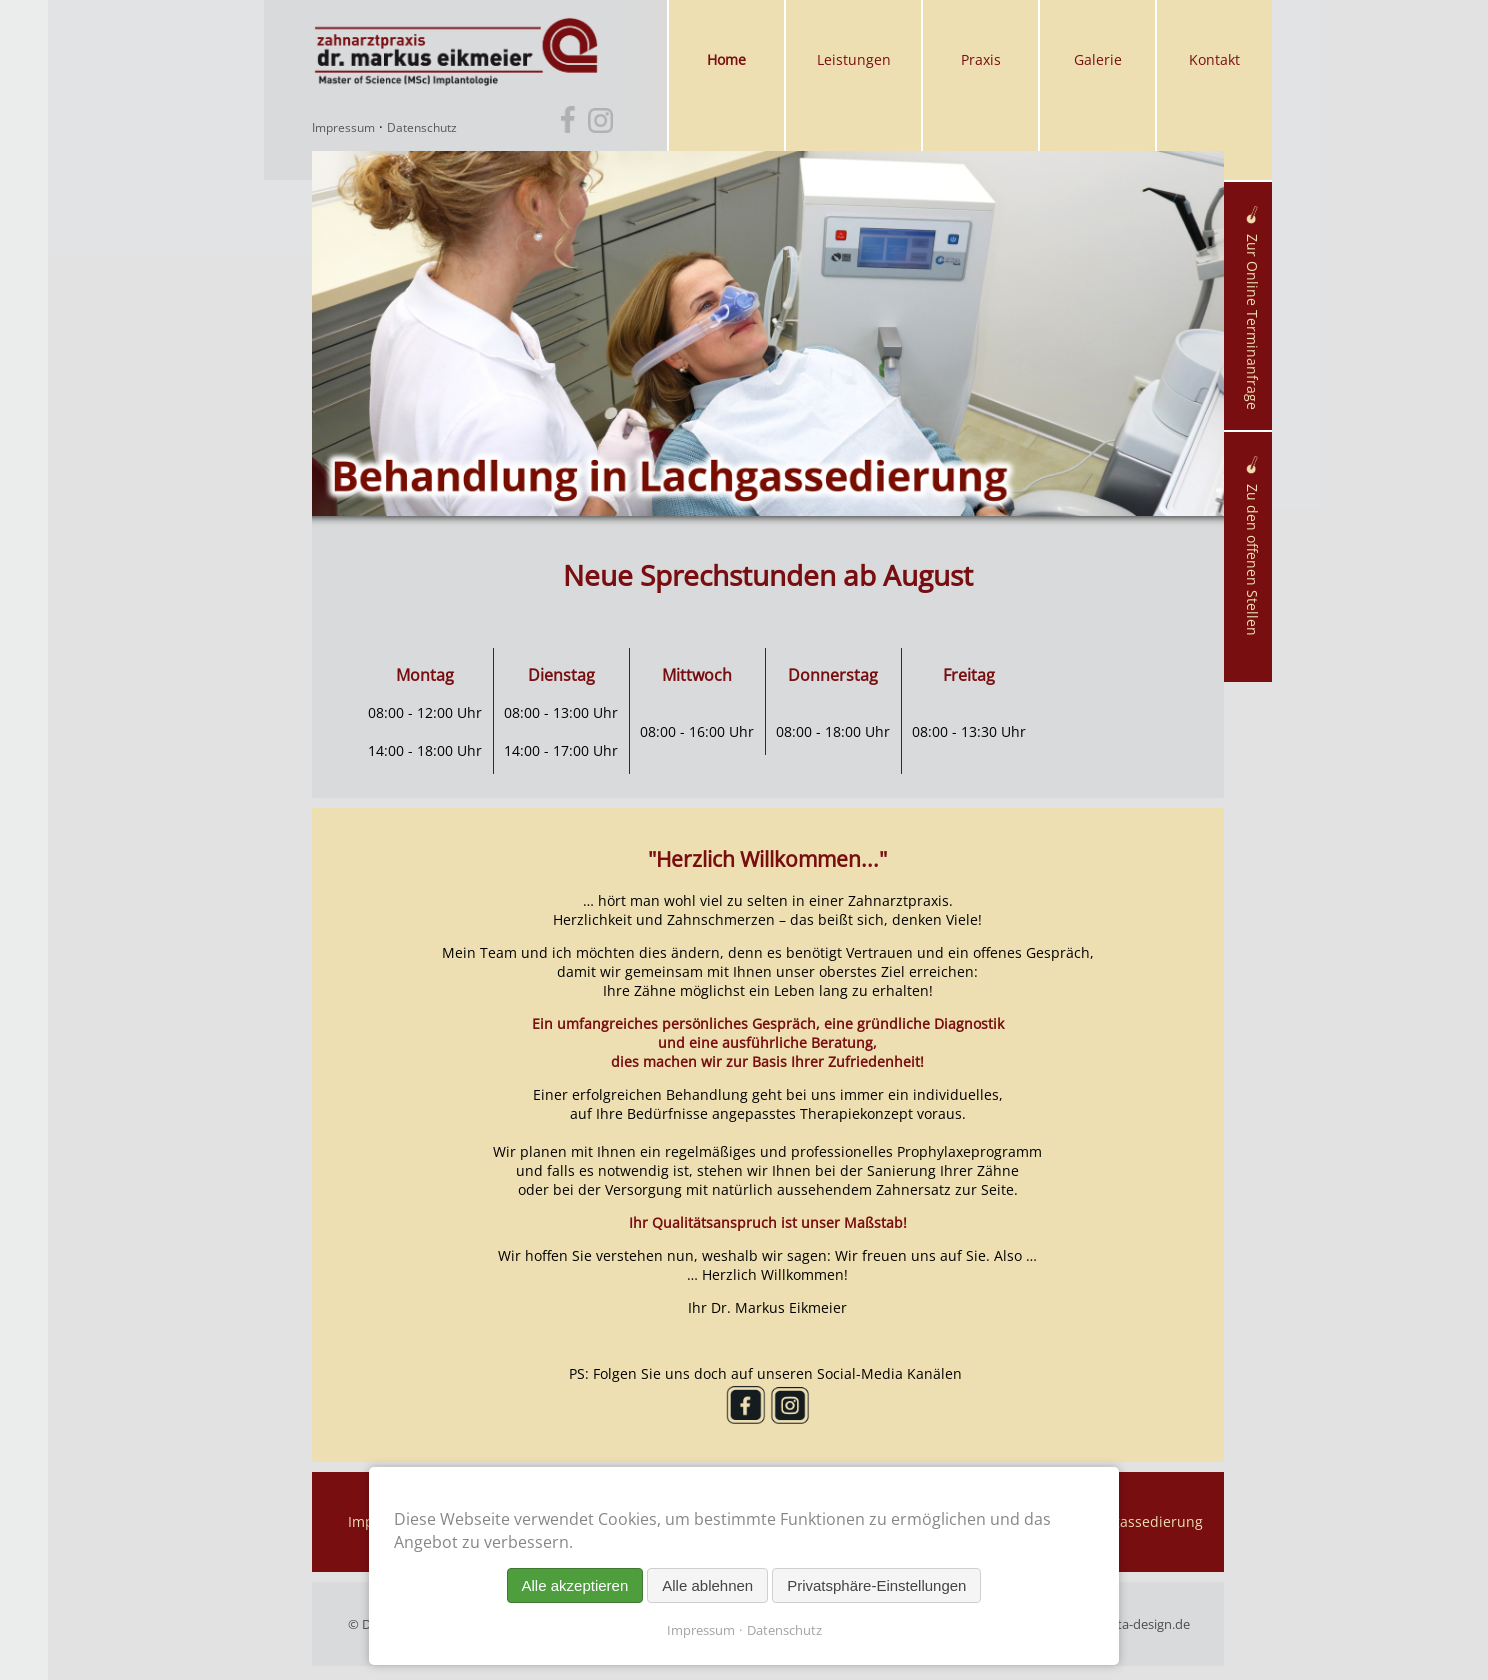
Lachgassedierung (1142, 1521)
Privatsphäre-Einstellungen (876, 1585)
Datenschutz (422, 128)
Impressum (343, 128)
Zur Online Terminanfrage (1252, 308)
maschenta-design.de (1126, 1624)
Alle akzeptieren (575, 1585)
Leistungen (854, 59)
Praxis (981, 59)
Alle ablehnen (707, 1585)
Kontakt (1214, 59)
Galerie (1098, 59)
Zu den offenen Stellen (1252, 546)
